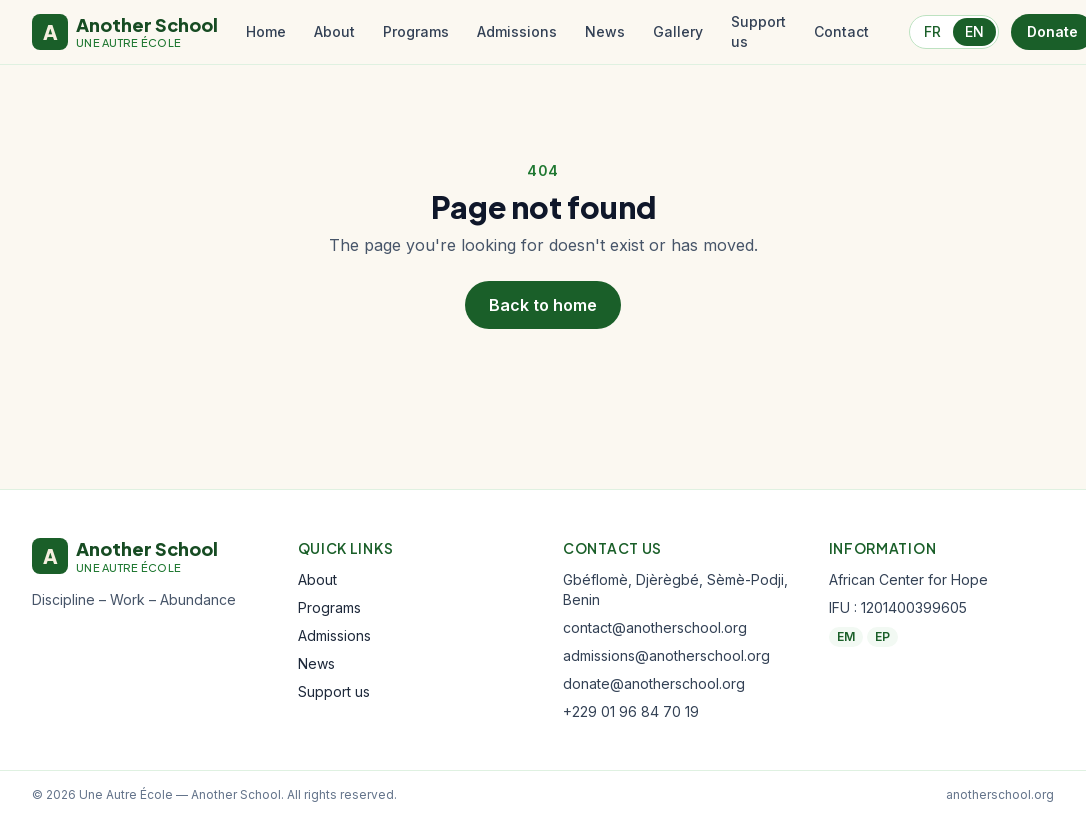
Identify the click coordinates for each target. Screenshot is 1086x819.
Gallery (678, 31)
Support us (758, 31)
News (605, 31)
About (334, 31)
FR (932, 31)
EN (974, 31)
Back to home (543, 305)
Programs (416, 31)
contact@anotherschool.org (655, 627)
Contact (841, 31)
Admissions (517, 31)
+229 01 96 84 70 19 (631, 711)
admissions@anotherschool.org (666, 655)
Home (266, 31)
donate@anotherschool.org (654, 683)
